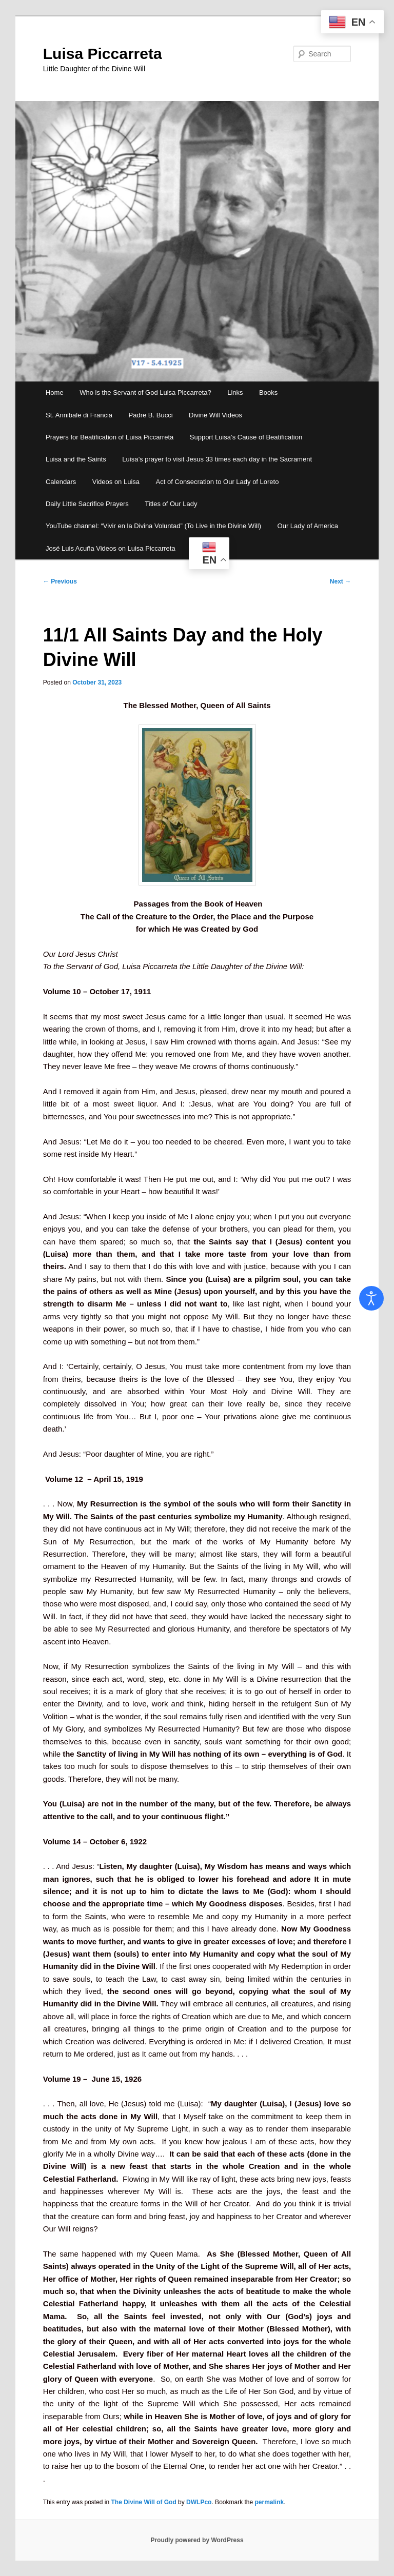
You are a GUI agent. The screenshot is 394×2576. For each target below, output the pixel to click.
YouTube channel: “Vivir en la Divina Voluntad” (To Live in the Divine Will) (153, 526)
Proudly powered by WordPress (196, 2540)
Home (55, 392)
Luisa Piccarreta (102, 53)
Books (268, 392)
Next (340, 581)
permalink (269, 2502)
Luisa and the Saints (76, 459)
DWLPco (198, 2502)
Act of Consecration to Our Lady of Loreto (217, 482)
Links (235, 392)
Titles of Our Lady (171, 504)
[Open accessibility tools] (371, 1298)
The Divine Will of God (143, 2502)
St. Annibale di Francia (79, 415)
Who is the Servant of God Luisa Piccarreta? (145, 392)
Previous (60, 581)
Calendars (61, 482)
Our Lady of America (308, 526)
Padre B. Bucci (151, 415)
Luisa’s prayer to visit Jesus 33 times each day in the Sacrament (217, 459)
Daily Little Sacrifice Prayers (87, 504)
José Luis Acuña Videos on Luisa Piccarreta (110, 548)
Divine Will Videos (215, 415)
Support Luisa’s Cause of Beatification (246, 437)
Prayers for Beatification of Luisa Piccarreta (109, 437)
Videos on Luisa (116, 482)
